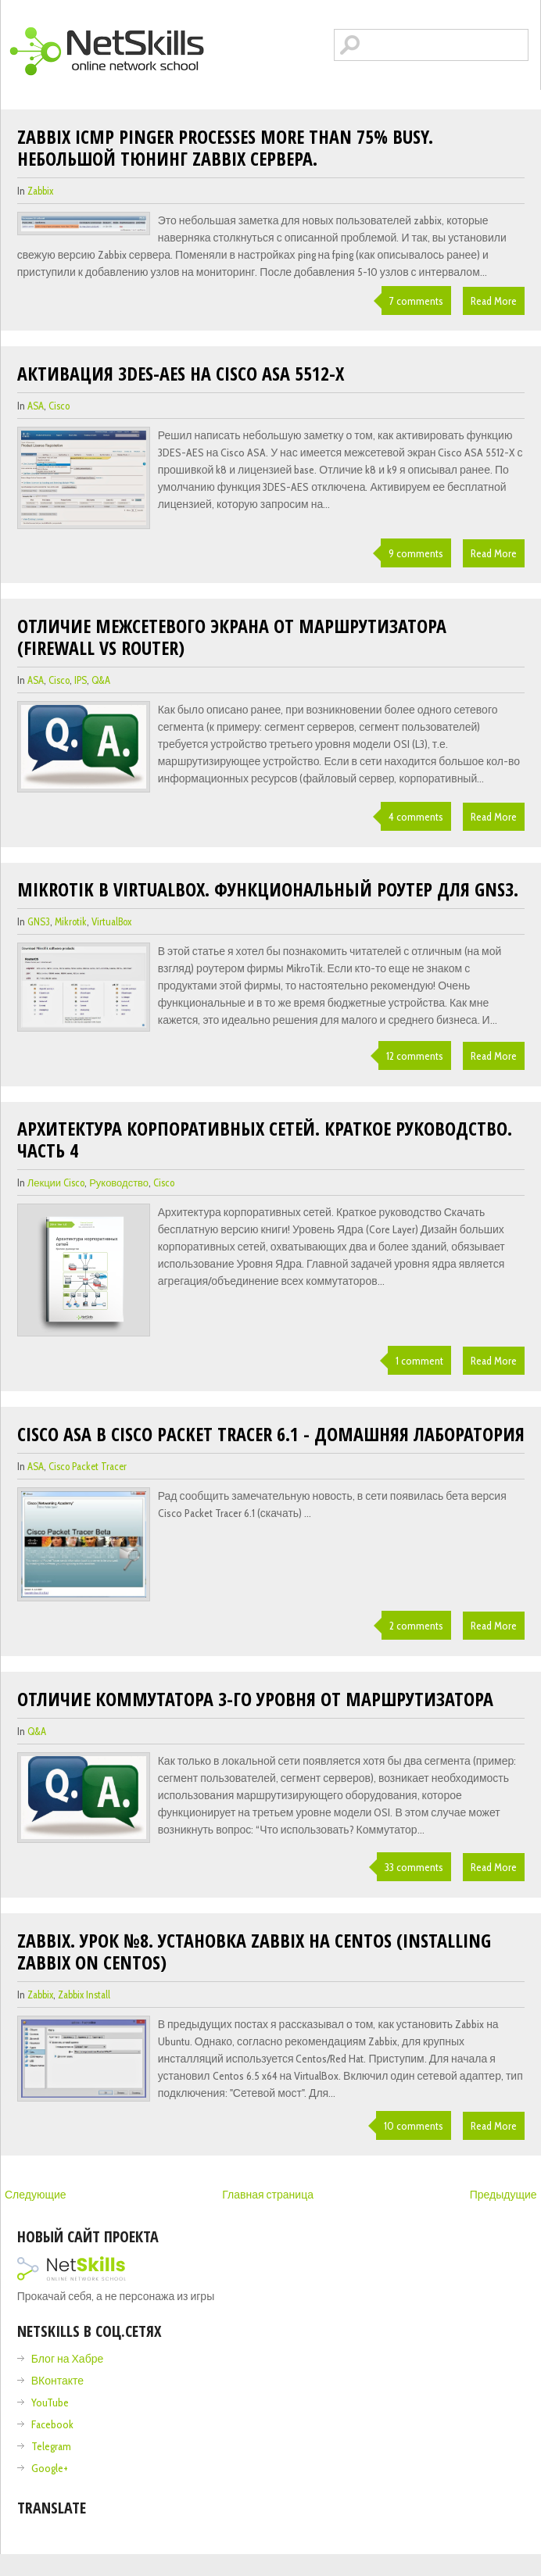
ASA (35, 405)
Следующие (35, 2195)
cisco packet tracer (87, 1466)
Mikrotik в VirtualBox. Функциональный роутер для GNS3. (267, 889)
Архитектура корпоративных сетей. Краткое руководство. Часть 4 (264, 1139)
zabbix (40, 190)
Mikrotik (71, 921)
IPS (80, 680)
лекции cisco (55, 1182)
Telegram (51, 2446)
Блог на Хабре (67, 2359)
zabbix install (84, 1994)
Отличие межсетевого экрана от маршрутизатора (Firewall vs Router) (231, 636)
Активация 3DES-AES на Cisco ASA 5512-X (180, 373)
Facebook (52, 2424)
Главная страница (267, 2195)
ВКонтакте (57, 2381)
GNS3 (38, 921)
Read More (494, 301)
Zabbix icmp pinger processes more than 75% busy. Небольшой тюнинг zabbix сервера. (225, 147)
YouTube (50, 2402)
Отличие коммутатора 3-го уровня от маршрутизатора (255, 1699)
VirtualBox (111, 921)
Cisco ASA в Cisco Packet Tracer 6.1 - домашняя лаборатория (271, 1434)
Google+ (49, 2468)
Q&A (100, 680)
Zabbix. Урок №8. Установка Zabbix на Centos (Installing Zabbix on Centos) (254, 1951)
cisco (59, 405)
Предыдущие (503, 2195)
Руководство (119, 1182)
